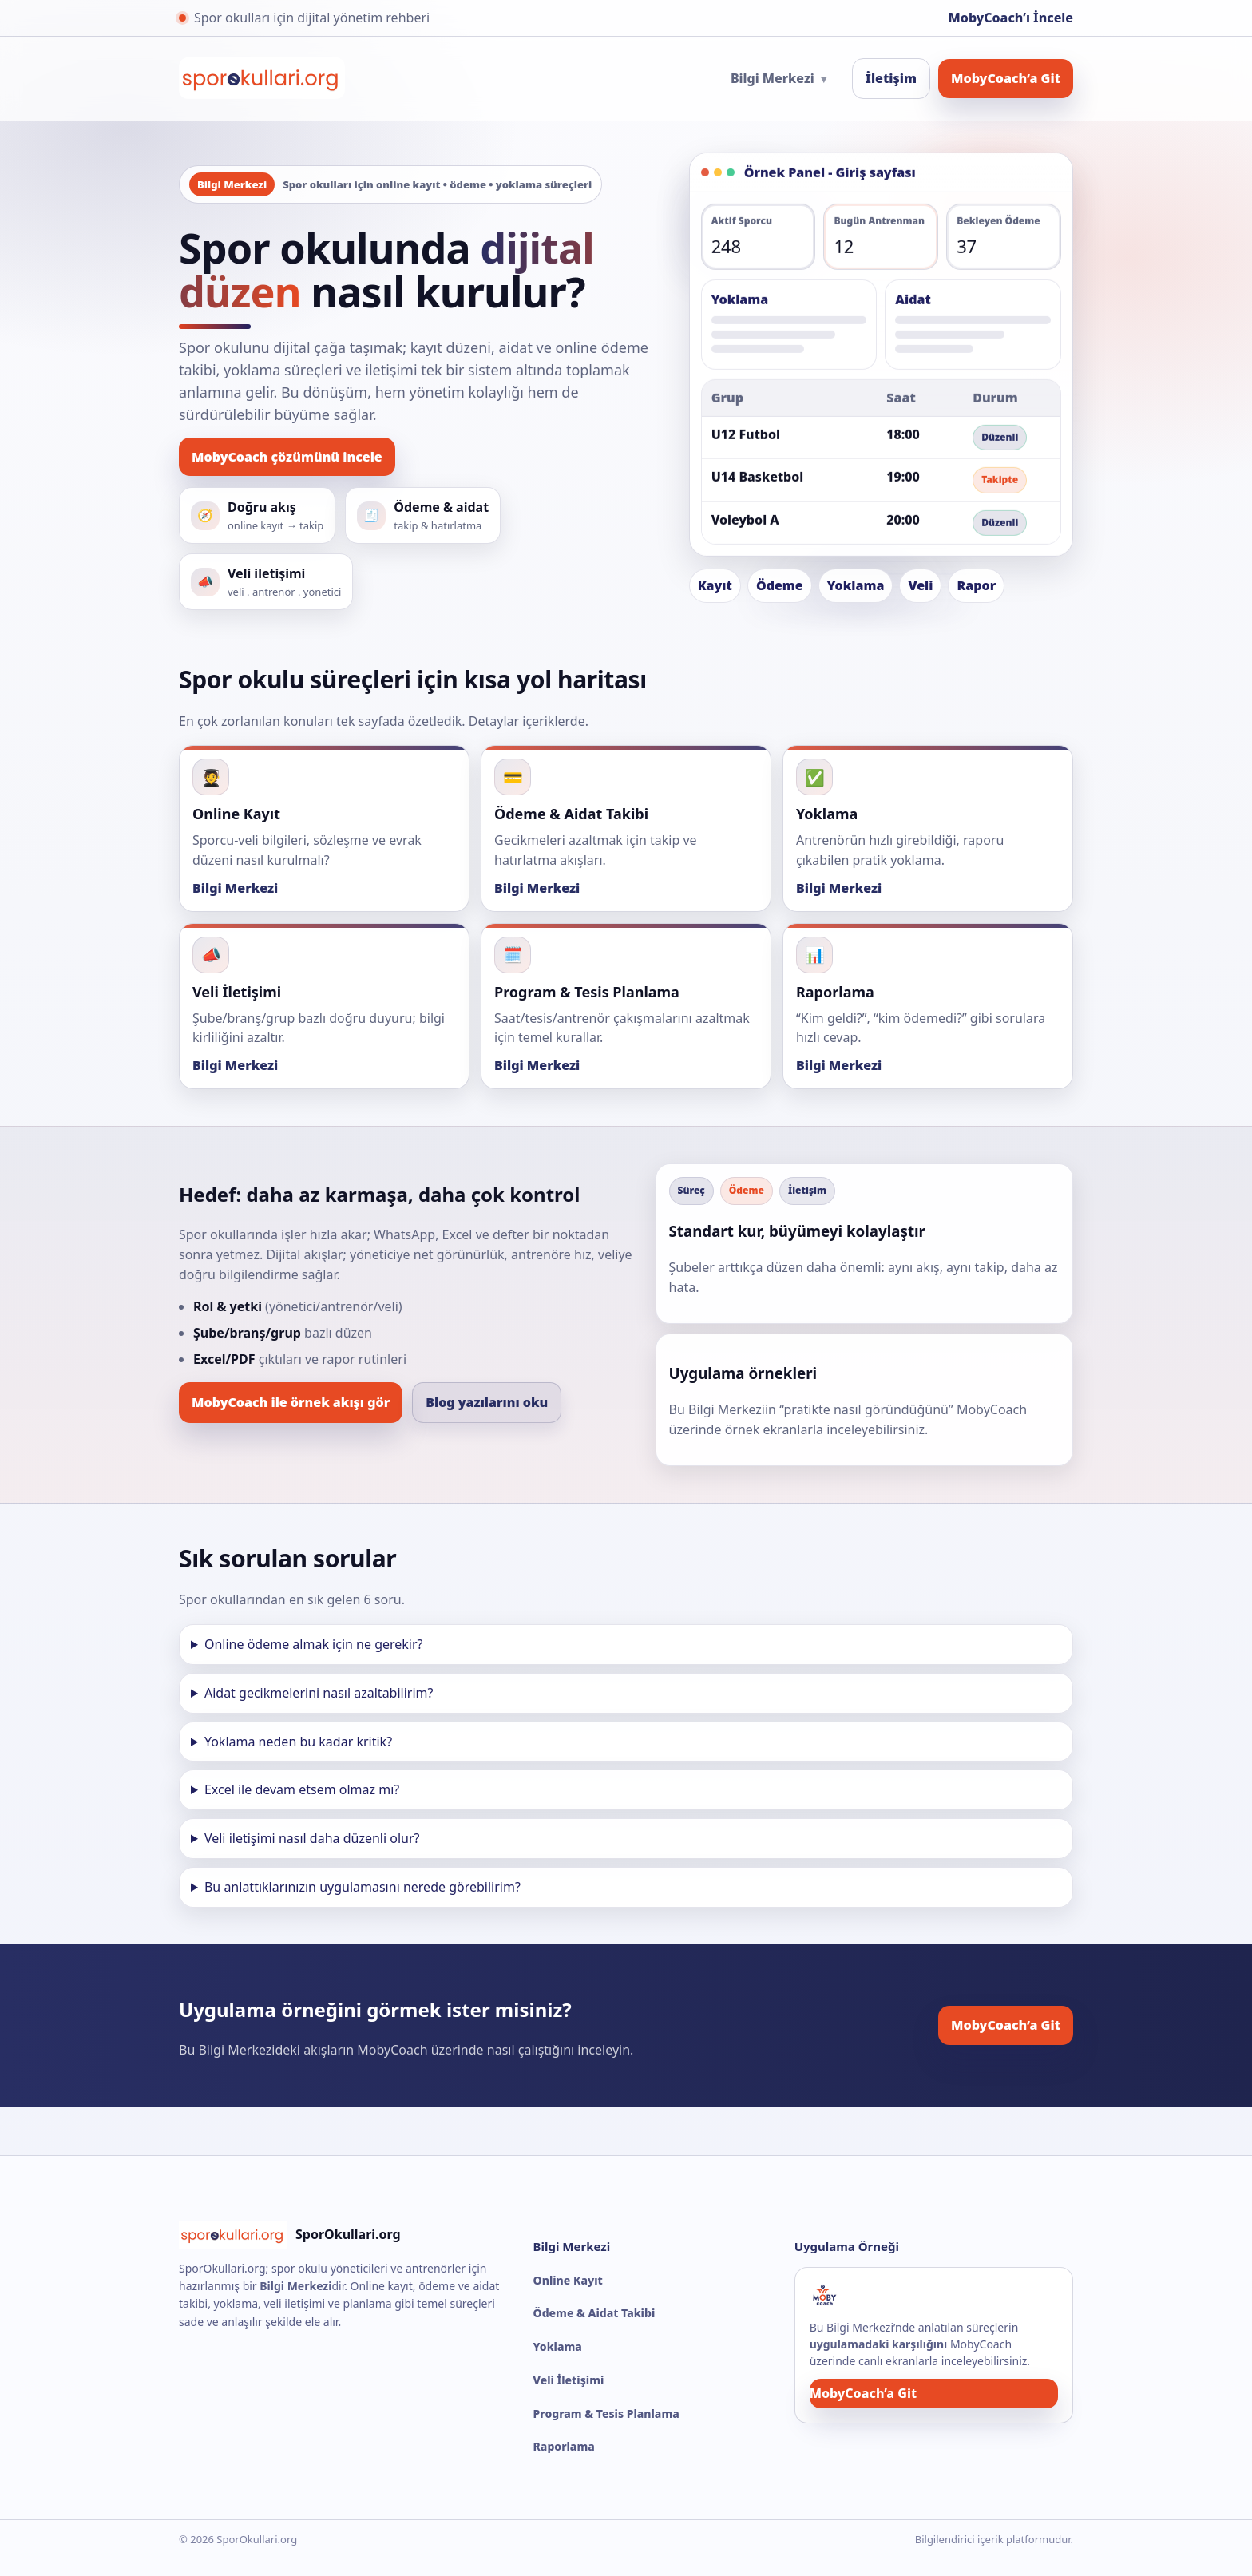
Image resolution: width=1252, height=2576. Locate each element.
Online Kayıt (568, 2280)
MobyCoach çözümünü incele (287, 457)
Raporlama (564, 2446)
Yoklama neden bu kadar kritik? (298, 1741)
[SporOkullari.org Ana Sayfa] (262, 78)
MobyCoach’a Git (1005, 78)
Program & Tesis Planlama (606, 2413)
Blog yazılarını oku (487, 1402)
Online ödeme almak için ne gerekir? (313, 1644)
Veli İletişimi (568, 2380)
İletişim (891, 78)
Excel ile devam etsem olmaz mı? (301, 1789)
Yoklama (557, 2346)
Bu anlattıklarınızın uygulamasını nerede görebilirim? (362, 1887)
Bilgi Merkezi (778, 78)
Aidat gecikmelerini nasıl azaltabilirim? (319, 1693)
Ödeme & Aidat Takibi (594, 2312)
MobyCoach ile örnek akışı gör (291, 1402)
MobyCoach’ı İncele (1011, 17)
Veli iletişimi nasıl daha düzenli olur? (312, 1838)
